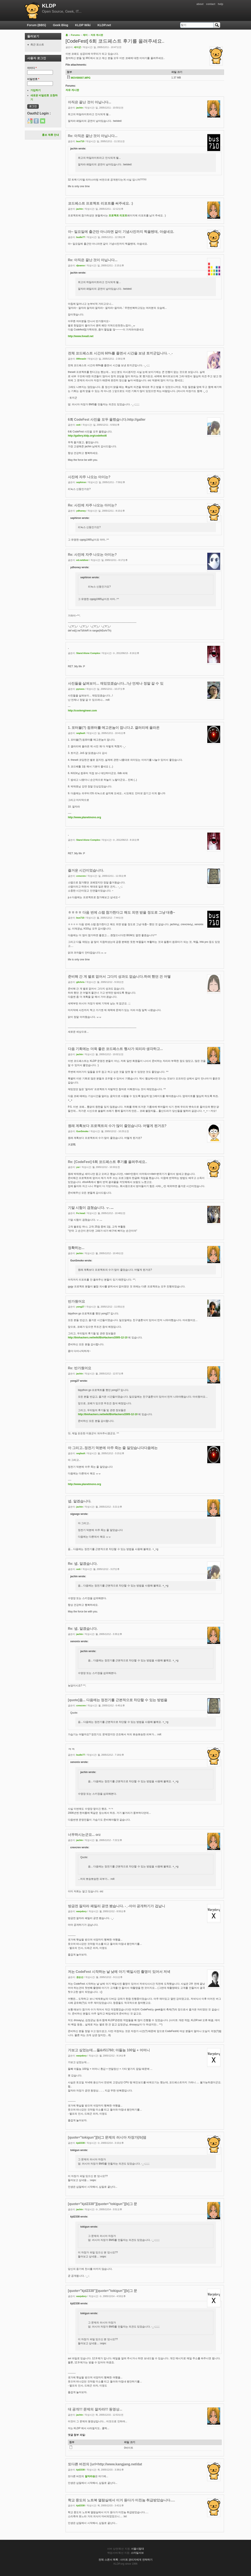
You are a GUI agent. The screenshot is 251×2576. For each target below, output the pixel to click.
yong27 (80, 1306)
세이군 (77, 47)
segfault (80, 733)
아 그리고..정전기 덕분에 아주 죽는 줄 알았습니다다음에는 (113, 1448)
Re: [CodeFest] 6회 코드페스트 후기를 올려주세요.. (107, 1162)
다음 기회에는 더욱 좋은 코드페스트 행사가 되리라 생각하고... (115, 1049)
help (220, 4)
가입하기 (35, 90)
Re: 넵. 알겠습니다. (82, 1563)
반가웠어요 (76, 1301)
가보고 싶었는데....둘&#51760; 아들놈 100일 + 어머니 (109, 2050)
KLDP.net (104, 25)
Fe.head (80, 1213)
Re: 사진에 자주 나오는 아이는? (92, 505)
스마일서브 (137, 2552)
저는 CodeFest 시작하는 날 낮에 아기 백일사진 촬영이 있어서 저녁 (119, 1971)
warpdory (81, 1911)
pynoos (80, 689)
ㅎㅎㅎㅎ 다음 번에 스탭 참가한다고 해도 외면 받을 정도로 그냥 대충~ (121, 912)
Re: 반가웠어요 (79, 1368)
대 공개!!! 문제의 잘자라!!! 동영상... (95, 2409)
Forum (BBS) (36, 25)
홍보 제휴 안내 (50, 134)
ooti (78, 424)
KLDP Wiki (83, 25)
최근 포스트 (37, 44)
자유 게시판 (97, 35)
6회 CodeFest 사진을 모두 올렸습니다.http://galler (106, 419)
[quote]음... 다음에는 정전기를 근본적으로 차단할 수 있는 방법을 (117, 1700)
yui (78, 1167)
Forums (75, 35)
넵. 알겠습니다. (79, 1501)
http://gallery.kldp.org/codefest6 (87, 435)
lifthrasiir (81, 358)
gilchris (80, 982)
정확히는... (76, 1248)
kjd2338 (80, 2143)
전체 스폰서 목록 (108, 2559)
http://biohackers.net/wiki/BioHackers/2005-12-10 (97, 1337)
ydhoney (81, 510)
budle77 (80, 237)
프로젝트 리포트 (118, 215)
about (199, 4)
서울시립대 (137, 2548)
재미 (85, 35)
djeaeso (80, 265)
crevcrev (81, 876)
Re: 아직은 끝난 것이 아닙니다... (92, 136)
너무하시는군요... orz (84, 1834)
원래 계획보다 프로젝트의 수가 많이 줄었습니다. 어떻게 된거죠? (117, 1126)
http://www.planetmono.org (84, 817)
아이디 (32, 67)
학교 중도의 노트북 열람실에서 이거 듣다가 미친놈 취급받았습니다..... (121, 2500)
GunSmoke (82, 1131)
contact (210, 4)
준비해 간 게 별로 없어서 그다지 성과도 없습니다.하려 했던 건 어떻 (119, 976)
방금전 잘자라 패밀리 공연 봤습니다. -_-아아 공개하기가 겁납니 (116, 1906)
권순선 (79, 1977)
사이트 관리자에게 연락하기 (136, 2559)
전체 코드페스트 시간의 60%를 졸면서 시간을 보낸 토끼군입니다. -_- (120, 353)
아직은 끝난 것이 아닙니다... (89, 102)
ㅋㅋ (71, 1749)
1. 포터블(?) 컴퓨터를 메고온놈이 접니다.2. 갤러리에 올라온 (114, 727)
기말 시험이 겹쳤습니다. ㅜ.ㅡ (91, 1208)
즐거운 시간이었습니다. (86, 870)
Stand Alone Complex (88, 653)
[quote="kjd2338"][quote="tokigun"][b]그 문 (102, 2204)
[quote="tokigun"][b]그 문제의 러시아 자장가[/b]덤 (107, 2137)
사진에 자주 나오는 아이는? (89, 477)
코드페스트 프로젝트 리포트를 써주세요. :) (100, 203)
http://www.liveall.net (80, 336)
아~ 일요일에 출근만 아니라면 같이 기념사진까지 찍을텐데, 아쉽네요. (121, 231)
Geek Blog (60, 25)
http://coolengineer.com (82, 710)
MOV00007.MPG (80, 77)
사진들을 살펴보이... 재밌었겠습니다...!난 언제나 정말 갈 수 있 (115, 683)
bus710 (80, 141)
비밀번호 (33, 79)
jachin (79, 107)
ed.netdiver (82, 560)
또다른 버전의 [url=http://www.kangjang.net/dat (105, 2464)
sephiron (81, 482)
